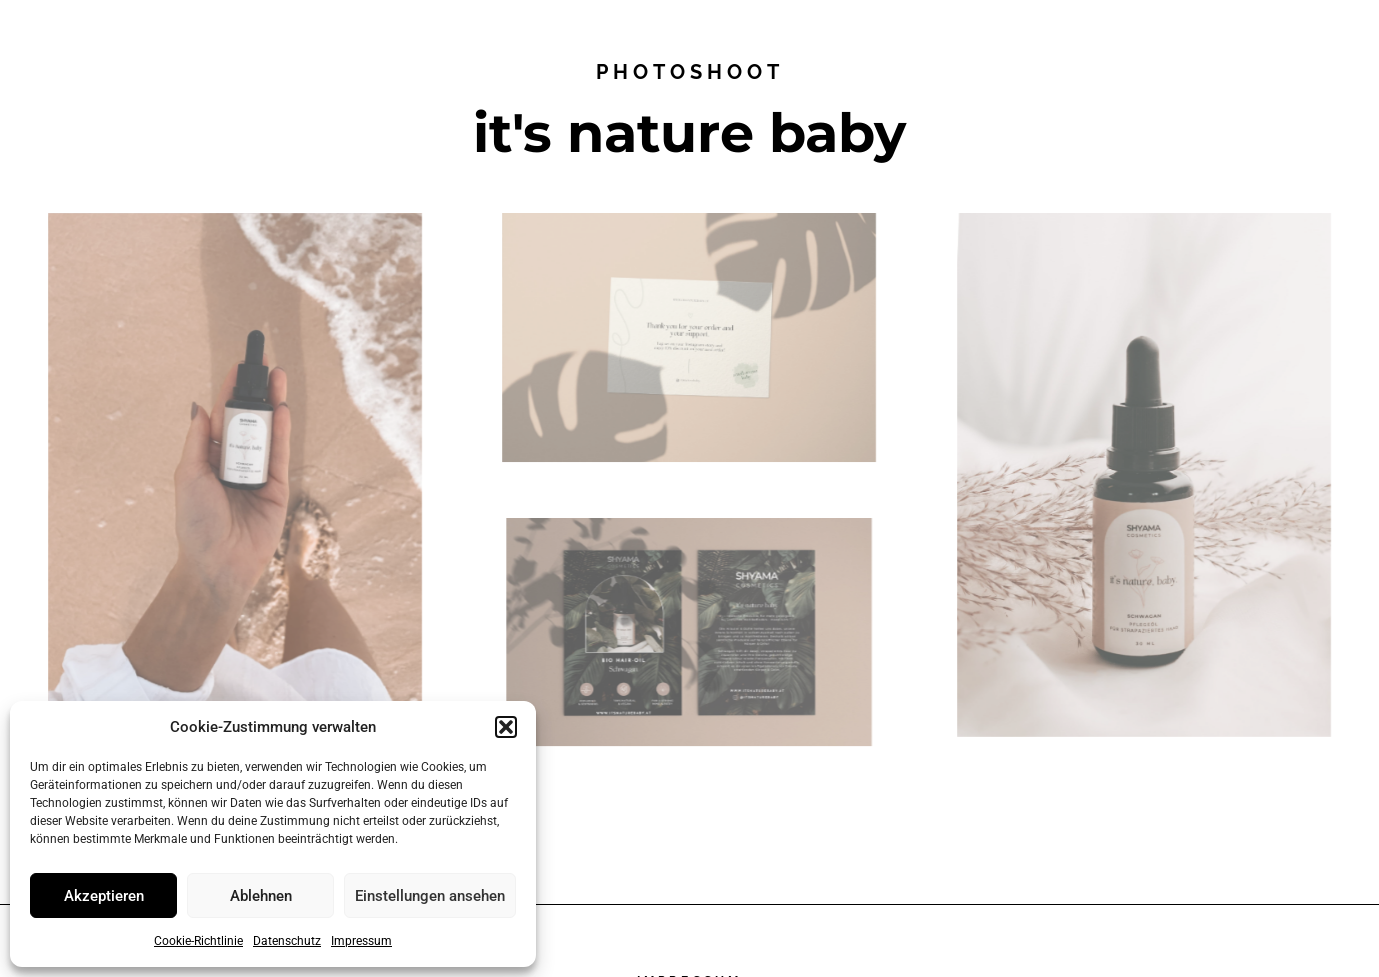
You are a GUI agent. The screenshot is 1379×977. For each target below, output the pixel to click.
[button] (506, 727)
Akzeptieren (104, 896)
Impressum (361, 941)
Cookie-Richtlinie (198, 941)
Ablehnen (261, 896)
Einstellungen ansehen (430, 896)
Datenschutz (287, 941)
